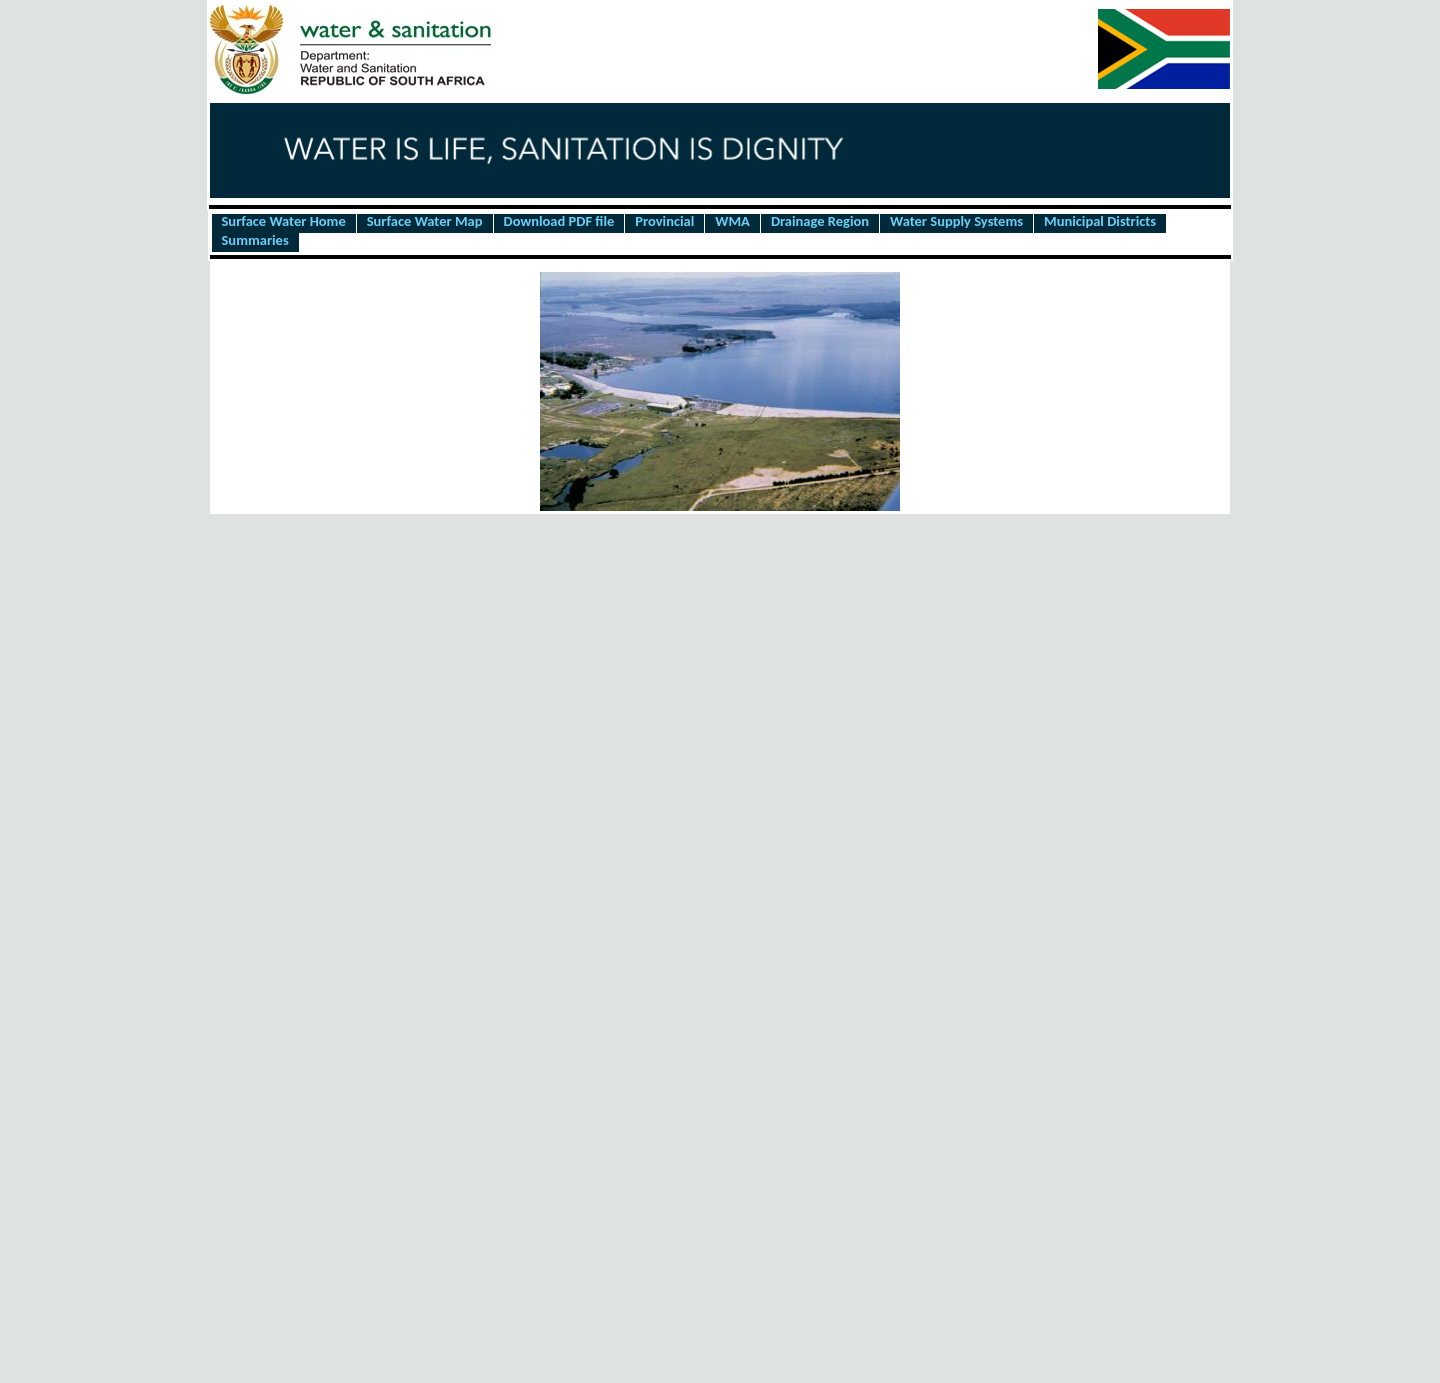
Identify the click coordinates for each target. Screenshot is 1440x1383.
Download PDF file (559, 222)
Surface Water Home (284, 222)
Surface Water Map (425, 222)
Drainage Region (820, 222)
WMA (732, 222)
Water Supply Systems (956, 222)
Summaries (255, 241)
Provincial (664, 222)
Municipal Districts (1100, 222)
